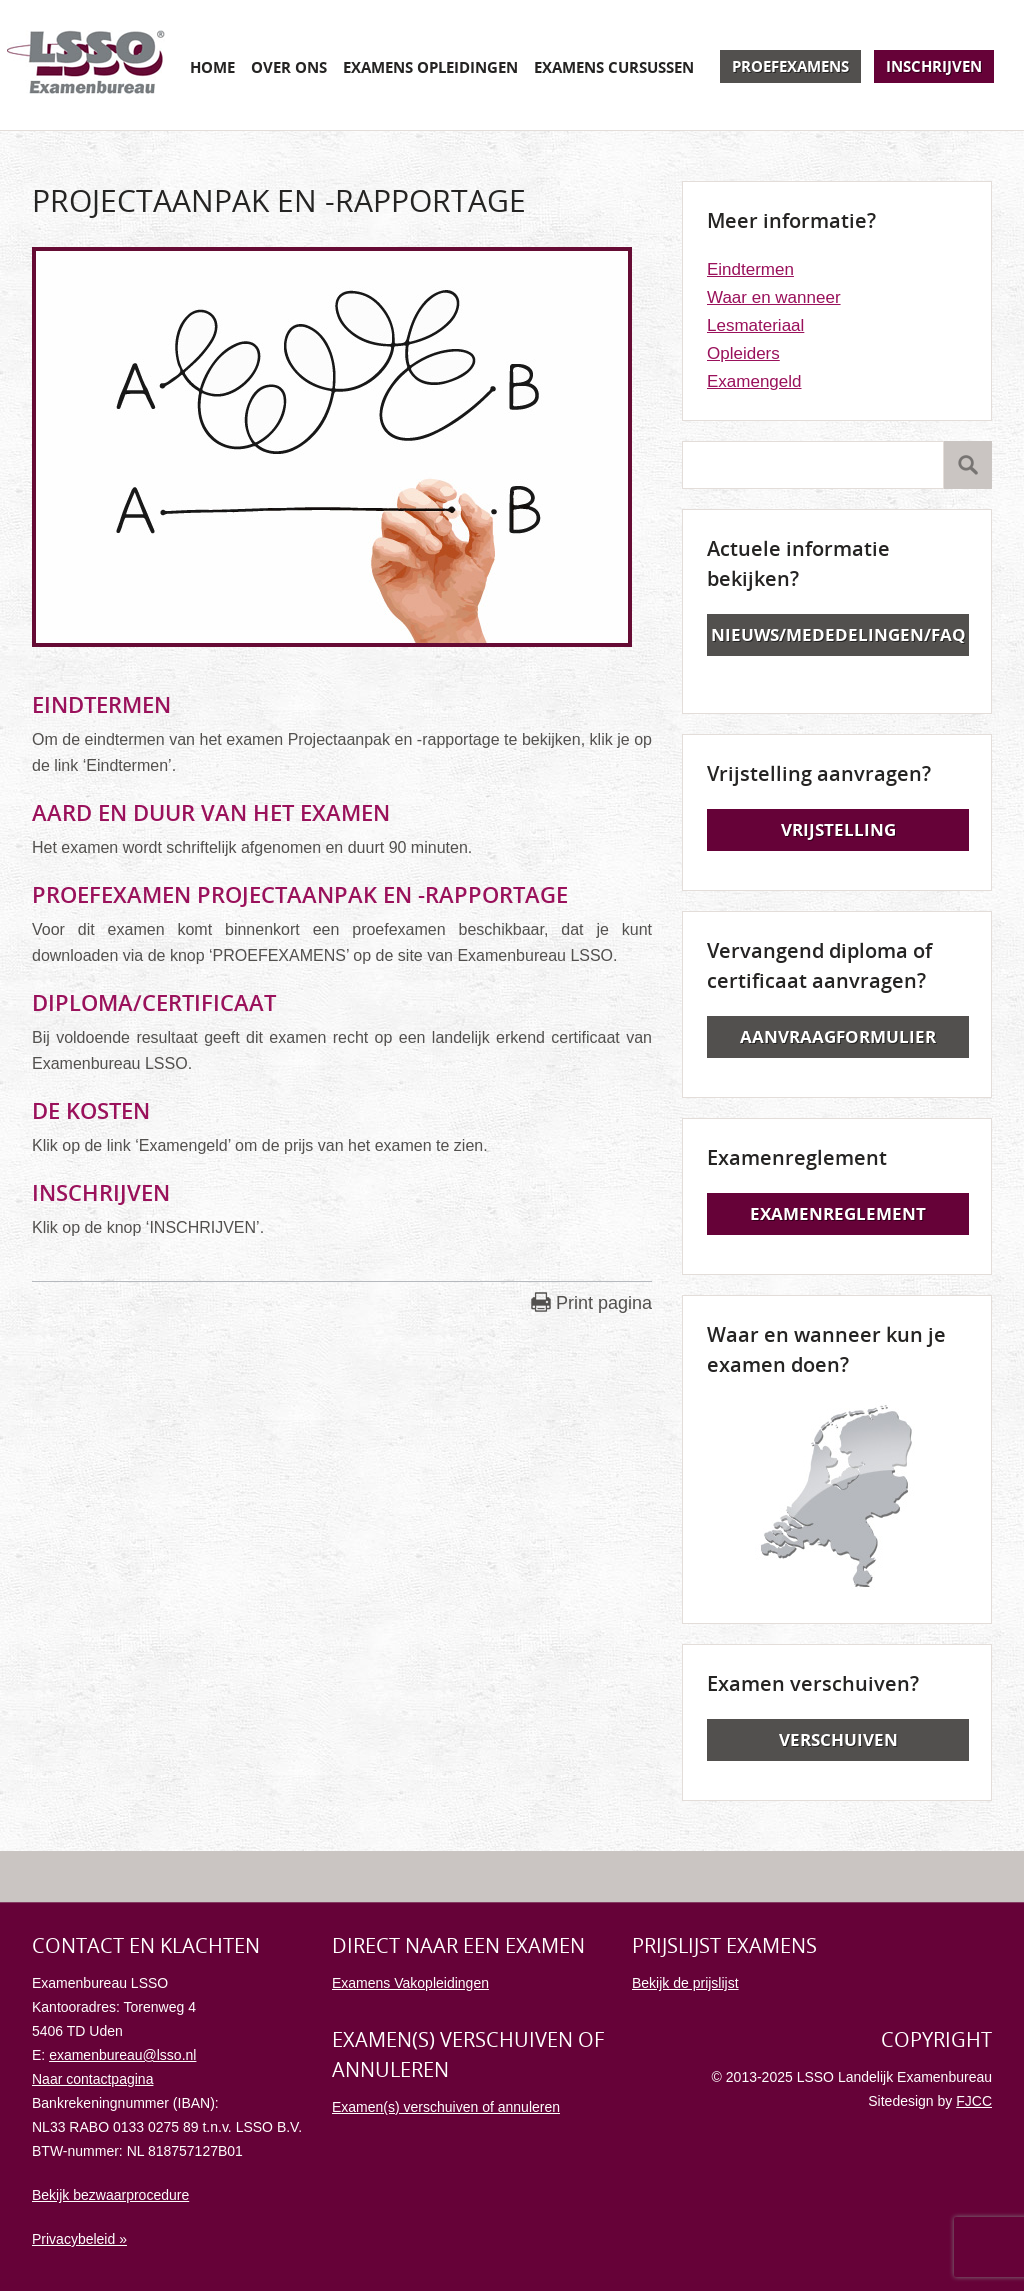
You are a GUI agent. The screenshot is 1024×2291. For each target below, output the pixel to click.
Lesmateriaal (755, 325)
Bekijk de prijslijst (685, 1983)
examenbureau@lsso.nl (122, 2055)
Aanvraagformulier (838, 1036)
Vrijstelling (838, 829)
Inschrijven (934, 66)
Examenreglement (838, 1213)
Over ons (289, 67)
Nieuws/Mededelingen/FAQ (838, 634)
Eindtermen (750, 269)
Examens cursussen (614, 67)
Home (212, 67)
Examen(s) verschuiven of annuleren (446, 2107)
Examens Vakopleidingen (410, 1983)
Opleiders (743, 353)
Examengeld (754, 381)
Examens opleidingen (430, 67)
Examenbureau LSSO (86, 65)
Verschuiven (838, 1739)
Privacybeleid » (79, 2239)
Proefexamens (790, 66)
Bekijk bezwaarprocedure (110, 2195)
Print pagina (604, 1303)
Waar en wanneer (774, 297)
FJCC (974, 2101)
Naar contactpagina (92, 2079)
